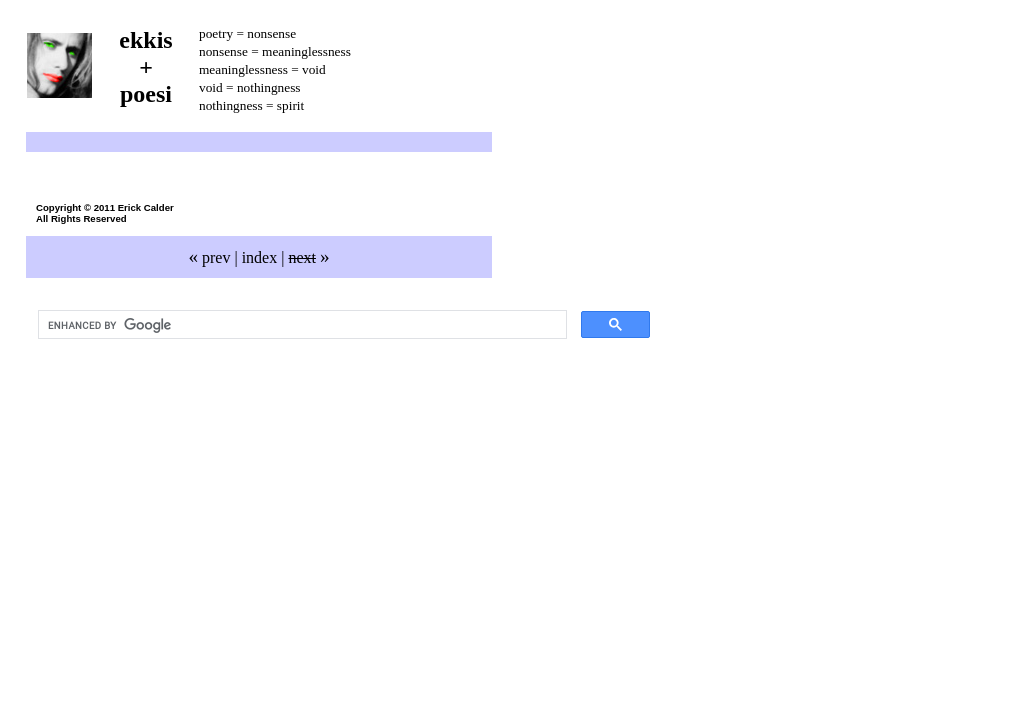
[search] (300, 325)
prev (209, 257)
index (260, 257)
